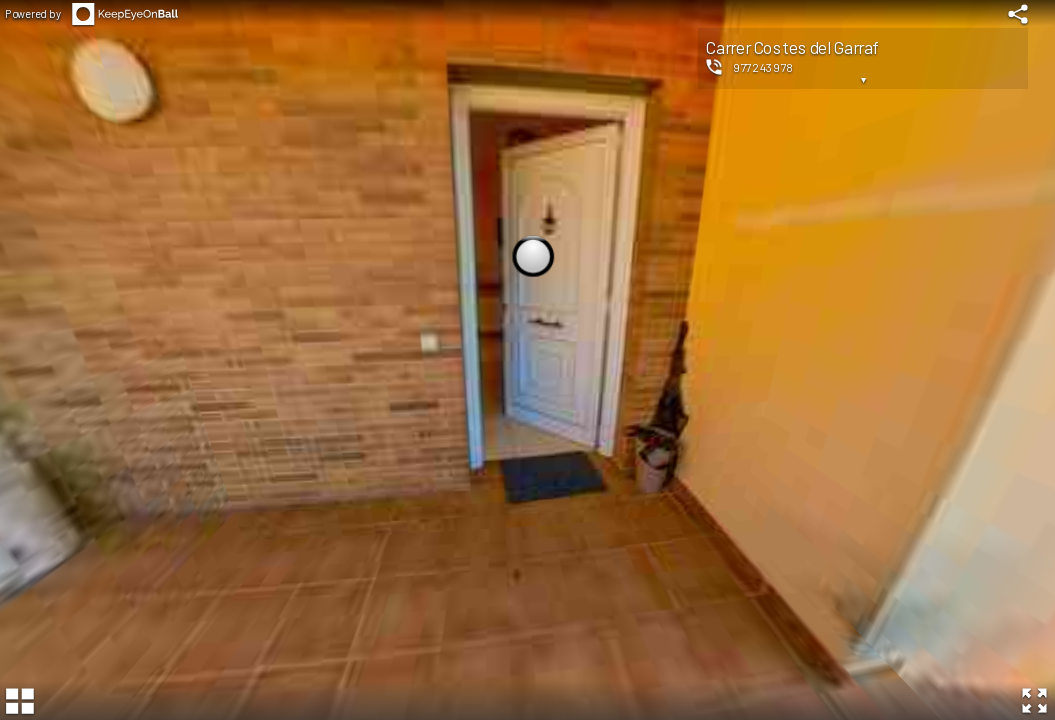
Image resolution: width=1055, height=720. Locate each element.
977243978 (763, 67)
